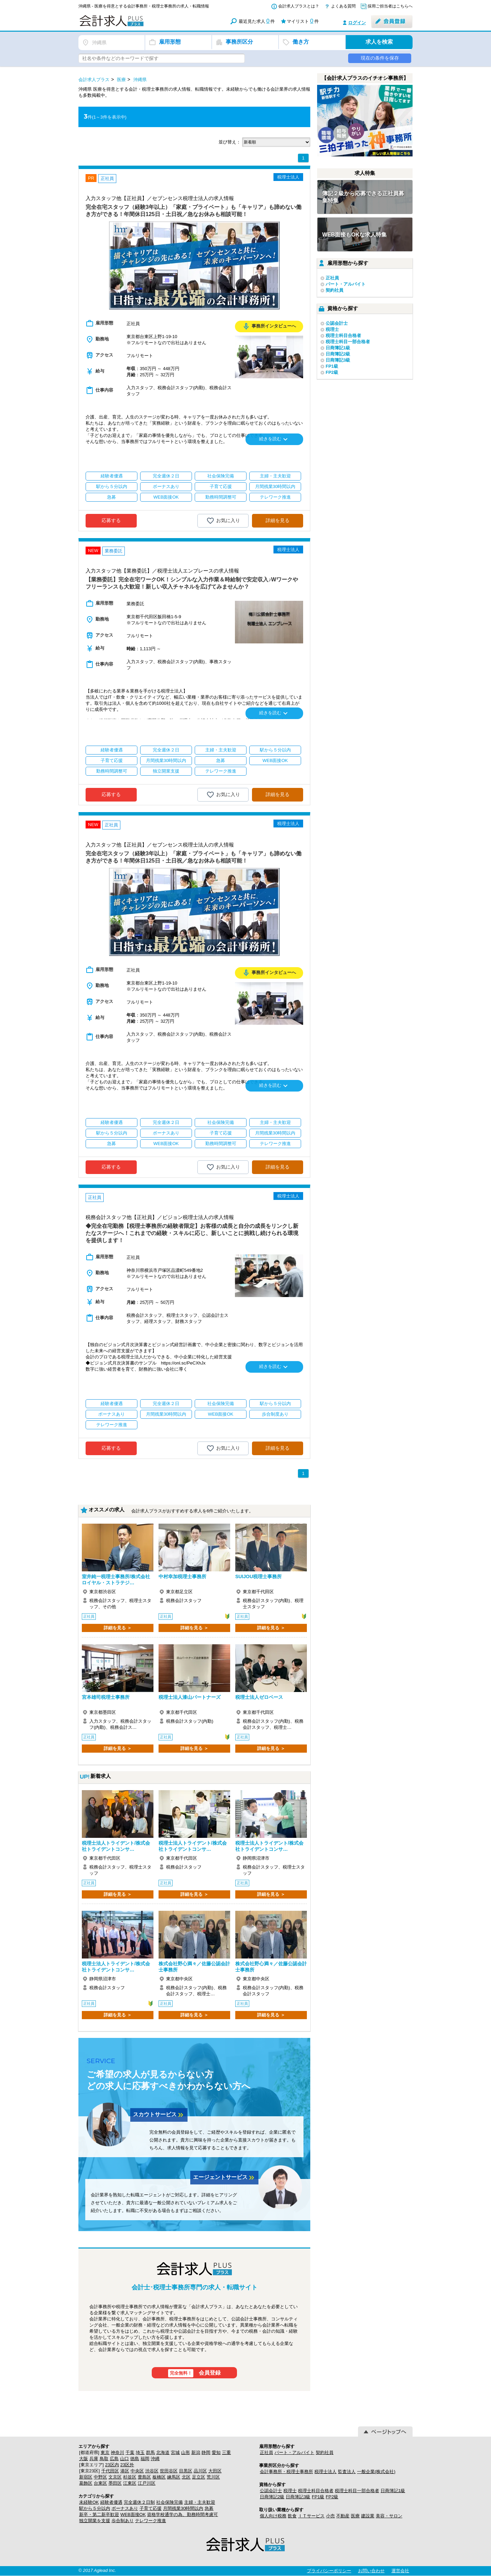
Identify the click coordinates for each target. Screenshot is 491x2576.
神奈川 (117, 2452)
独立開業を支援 (94, 2520)
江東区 (129, 2483)
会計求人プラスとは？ (298, 6)
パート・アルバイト (346, 284)
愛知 (216, 2452)
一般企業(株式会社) (376, 2471)
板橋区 (159, 2477)
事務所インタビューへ (269, 326)
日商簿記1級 (338, 347)
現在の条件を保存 (380, 58)
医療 (355, 2515)
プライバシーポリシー (329, 2570)
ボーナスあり (124, 2508)
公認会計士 (337, 323)
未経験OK (89, 2502)
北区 (186, 2477)
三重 (226, 2452)
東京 (105, 2452)
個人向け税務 (273, 2515)
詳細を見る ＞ (118, 1627)
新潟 (195, 2452)
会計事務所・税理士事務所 (286, 2471)
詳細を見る (277, 520)
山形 (185, 2452)
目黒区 (185, 2470)
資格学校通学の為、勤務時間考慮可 (182, 2514)
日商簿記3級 (338, 360)
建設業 (367, 2515)
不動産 (342, 2515)
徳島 (134, 2458)
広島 (114, 2458)
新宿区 (85, 2477)
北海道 (162, 2452)
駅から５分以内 (94, 2508)
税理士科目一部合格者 (348, 341)
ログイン (357, 22)
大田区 (215, 2470)
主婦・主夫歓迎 (199, 2502)
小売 (330, 2515)
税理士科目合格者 (343, 335)
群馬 (150, 2452)
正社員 (332, 277)
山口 (124, 2458)
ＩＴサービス (311, 2515)
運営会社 (400, 2570)
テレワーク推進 (150, 2520)
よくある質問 (343, 6)
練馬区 (173, 2477)
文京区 (115, 2477)
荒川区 (213, 2477)
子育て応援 (150, 2508)
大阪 (83, 2458)
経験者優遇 (111, 2502)
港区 (124, 2470)
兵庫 (93, 2458)
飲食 (292, 2515)
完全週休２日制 (139, 2502)
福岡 (144, 2458)
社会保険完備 (169, 2502)
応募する (111, 520)
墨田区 (115, 2483)
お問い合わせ (371, 2570)
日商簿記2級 (338, 353)
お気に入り (223, 521)
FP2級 (332, 372)
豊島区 (144, 2477)
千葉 (129, 2452)
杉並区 (129, 2477)
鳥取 (104, 2458)
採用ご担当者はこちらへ (390, 6)
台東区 (100, 2483)
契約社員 (334, 290)
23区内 (112, 2464)
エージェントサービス (224, 2178)
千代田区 (110, 2470)
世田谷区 (169, 2470)
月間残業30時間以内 (183, 2508)
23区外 (127, 2464)
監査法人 (347, 2471)
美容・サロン (389, 2515)
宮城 (175, 2452)
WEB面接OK (133, 2514)
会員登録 (194, 2373)
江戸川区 (146, 2483)
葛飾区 (85, 2483)
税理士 (332, 329)
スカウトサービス (159, 2115)
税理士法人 (325, 2471)
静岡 (206, 2452)
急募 (209, 2508)
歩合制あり (122, 2520)
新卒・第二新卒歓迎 (99, 2514)
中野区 (100, 2477)
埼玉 (140, 2452)
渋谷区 (152, 2470)
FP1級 (332, 366)
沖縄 (155, 2458)
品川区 (200, 2470)
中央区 (137, 2470)
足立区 (198, 2477)
